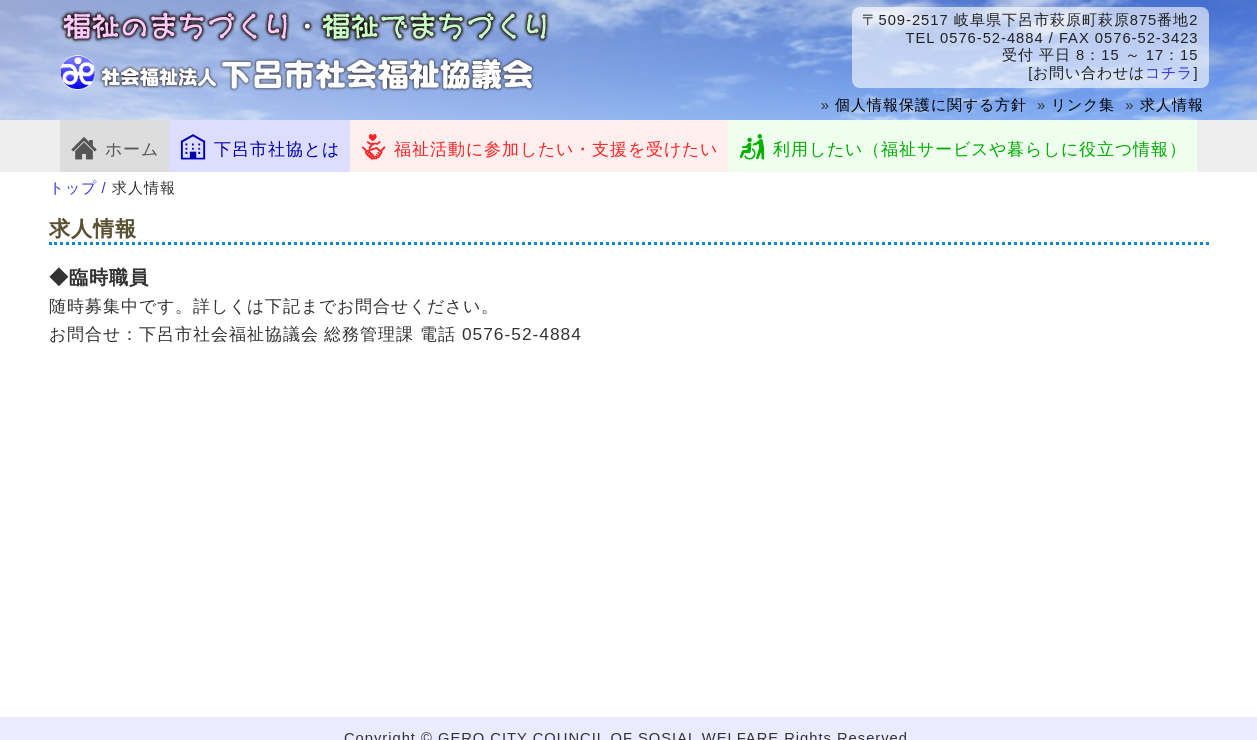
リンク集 (1083, 105)
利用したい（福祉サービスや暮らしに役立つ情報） (962, 146)
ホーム (114, 146)
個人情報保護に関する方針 (931, 105)
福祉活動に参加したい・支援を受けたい (539, 146)
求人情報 (1172, 105)
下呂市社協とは (259, 146)
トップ (73, 188)
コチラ (1169, 73)
